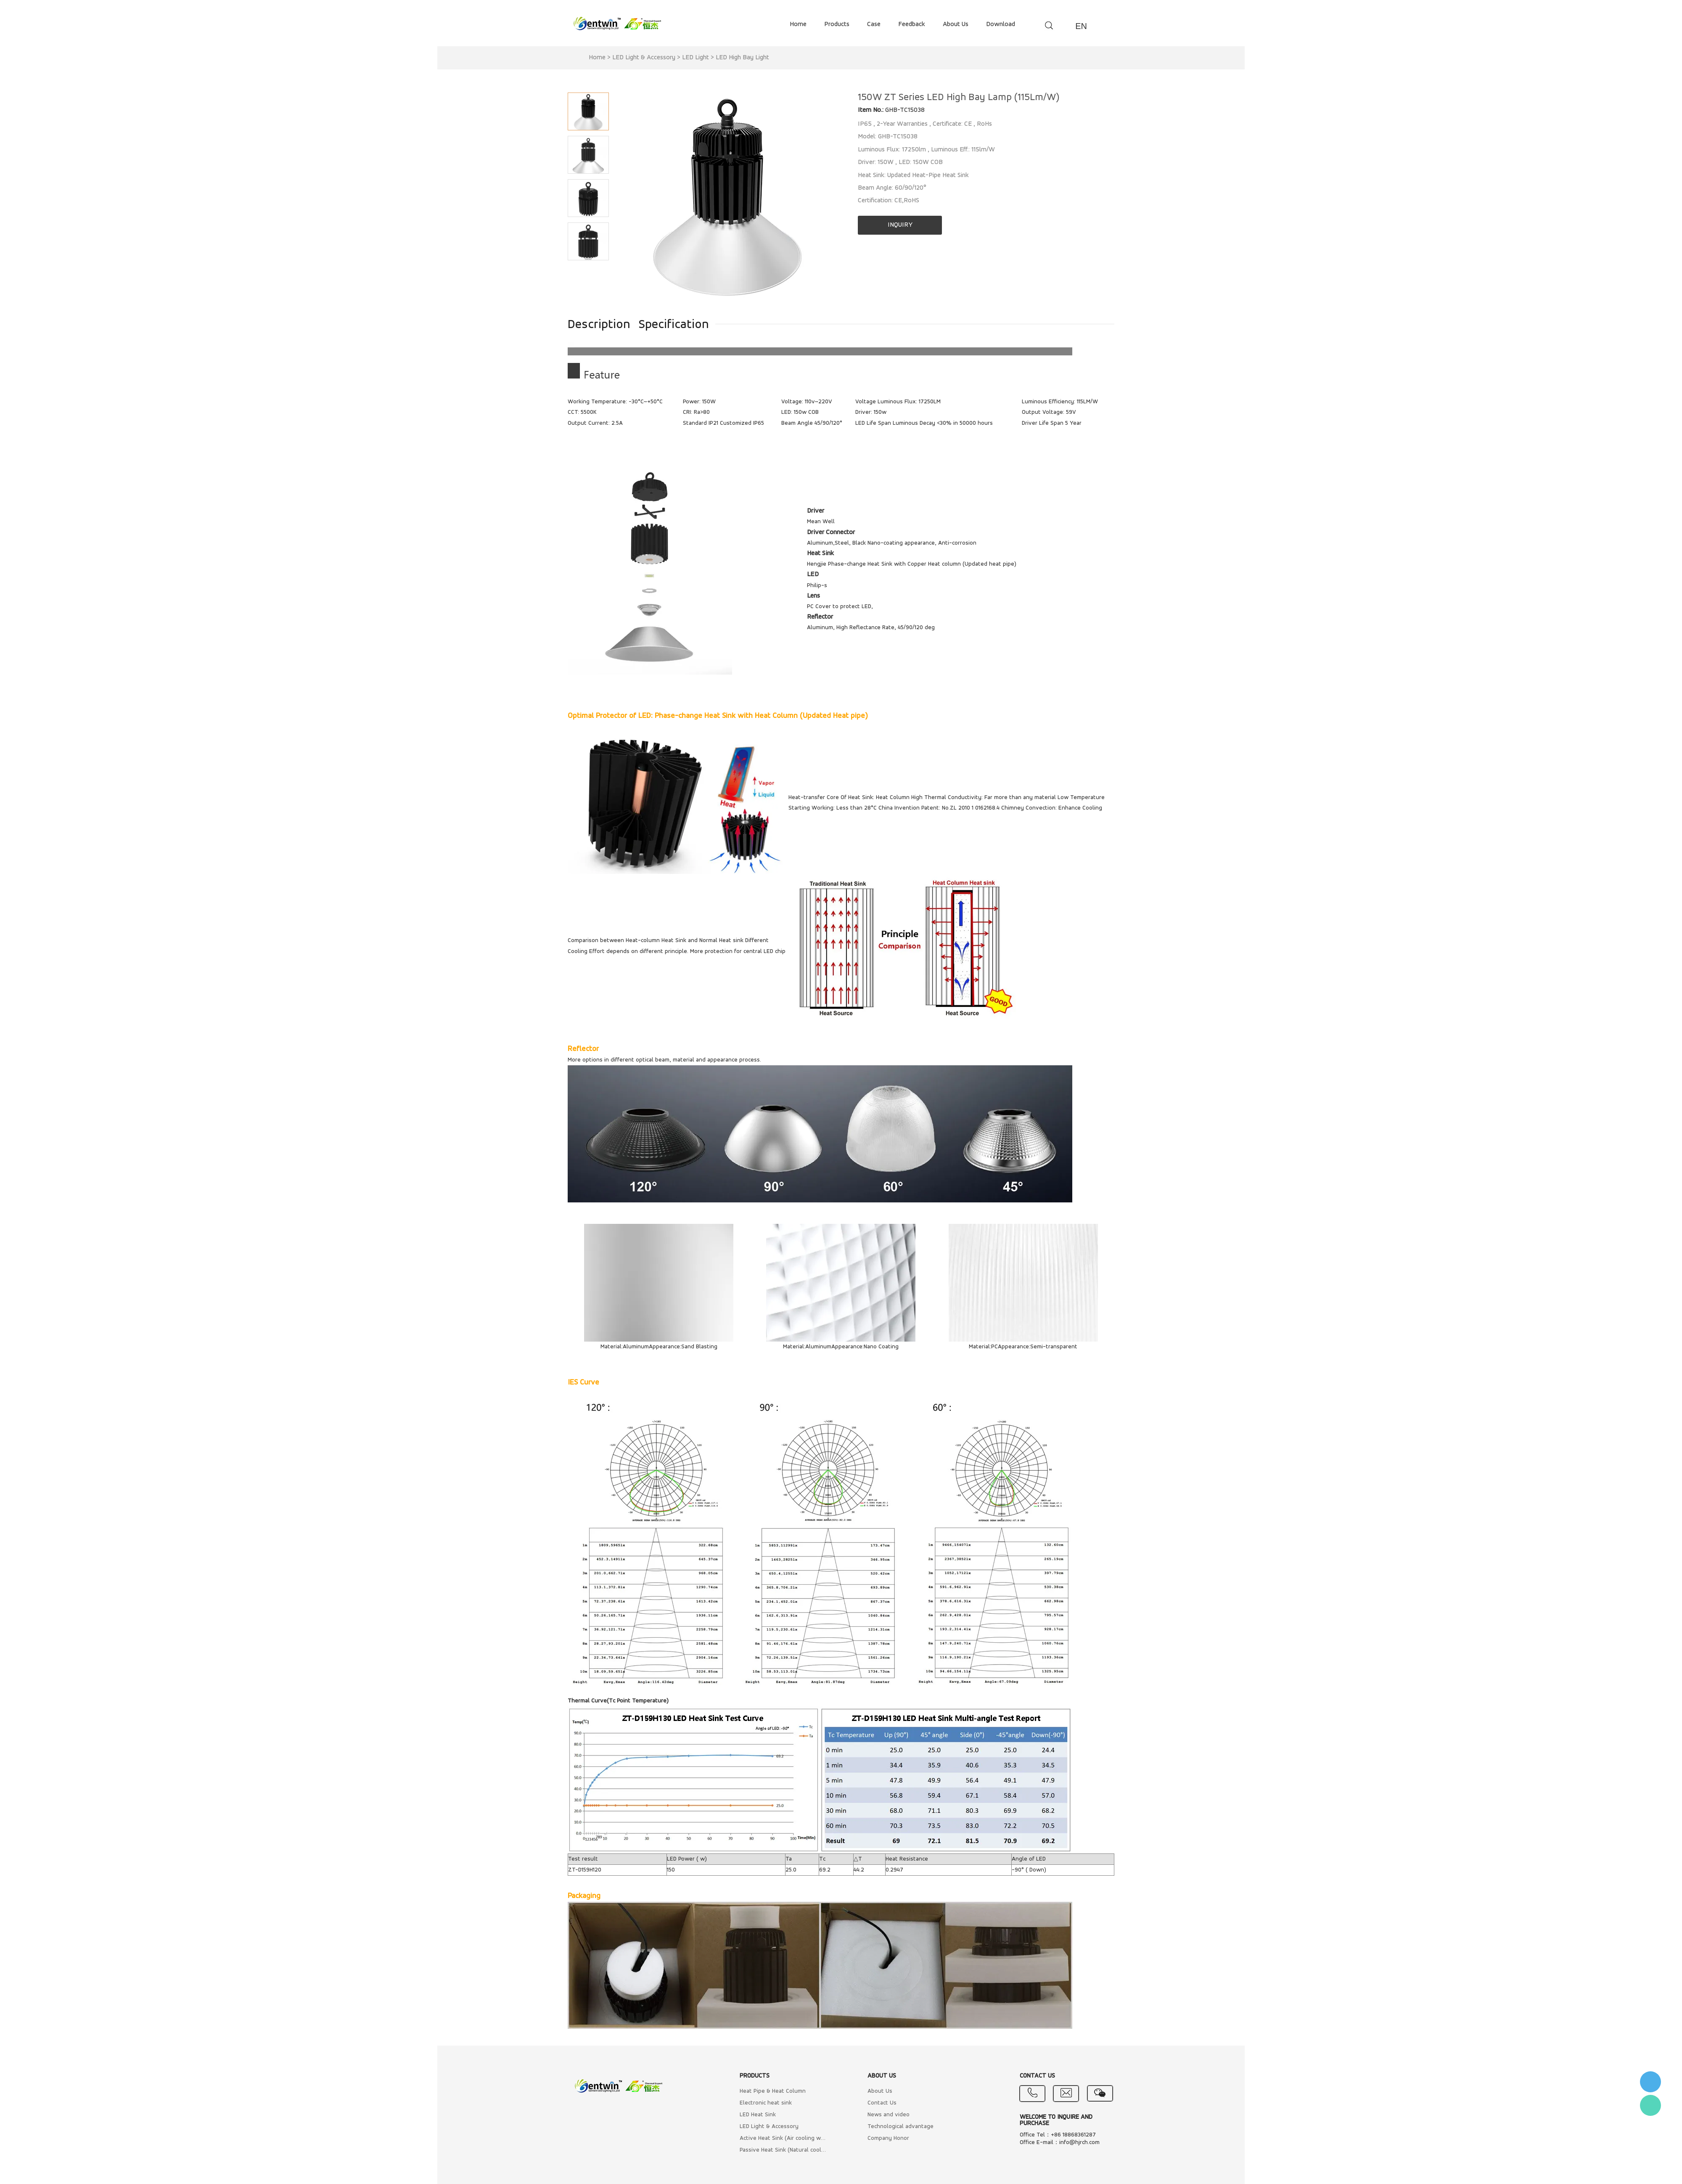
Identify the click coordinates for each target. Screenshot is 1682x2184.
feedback (911, 24)
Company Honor (888, 2138)
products (836, 24)
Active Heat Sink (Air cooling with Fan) (783, 2138)
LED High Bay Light (742, 57)
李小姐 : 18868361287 (1650, 2081)
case (874, 24)
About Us (879, 2091)
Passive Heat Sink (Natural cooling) (783, 2150)
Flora (1650, 2105)
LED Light (695, 57)
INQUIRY (900, 225)
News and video (888, 2115)
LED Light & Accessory (643, 57)
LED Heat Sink (758, 2115)
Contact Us (882, 2103)
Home (597, 57)
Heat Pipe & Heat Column (773, 2091)
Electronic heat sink (766, 2103)
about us (955, 24)
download (1000, 24)
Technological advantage (900, 2126)
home (798, 24)
